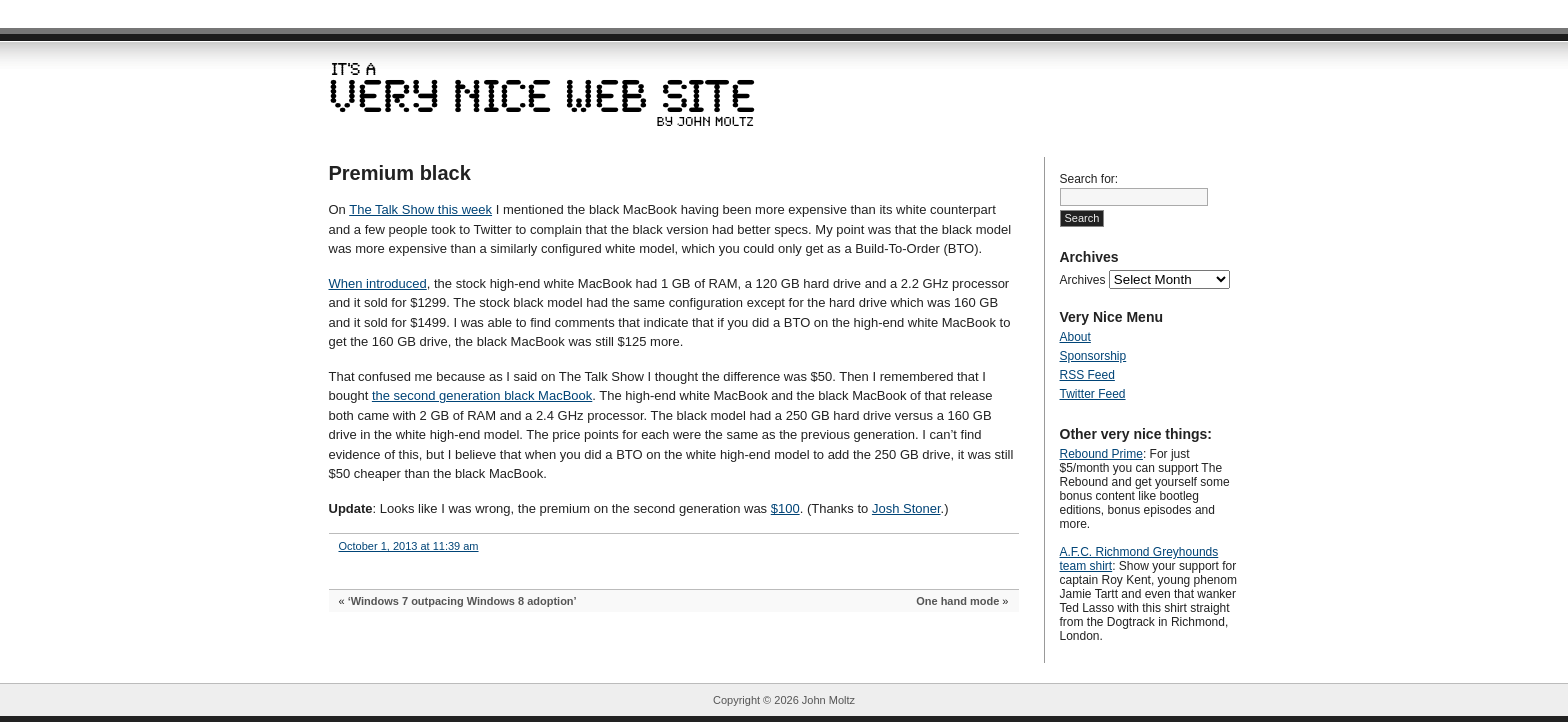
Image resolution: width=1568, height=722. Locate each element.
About (1075, 337)
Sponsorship (1093, 356)
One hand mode (957, 601)
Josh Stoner (906, 508)
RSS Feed (1087, 375)
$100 (785, 508)
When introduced (378, 283)
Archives (1083, 280)
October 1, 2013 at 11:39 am (409, 546)
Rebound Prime (1101, 454)
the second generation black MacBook (482, 395)
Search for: (1089, 179)
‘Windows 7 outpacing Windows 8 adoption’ (462, 601)
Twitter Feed (1093, 394)
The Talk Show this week (420, 209)
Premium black (400, 173)
